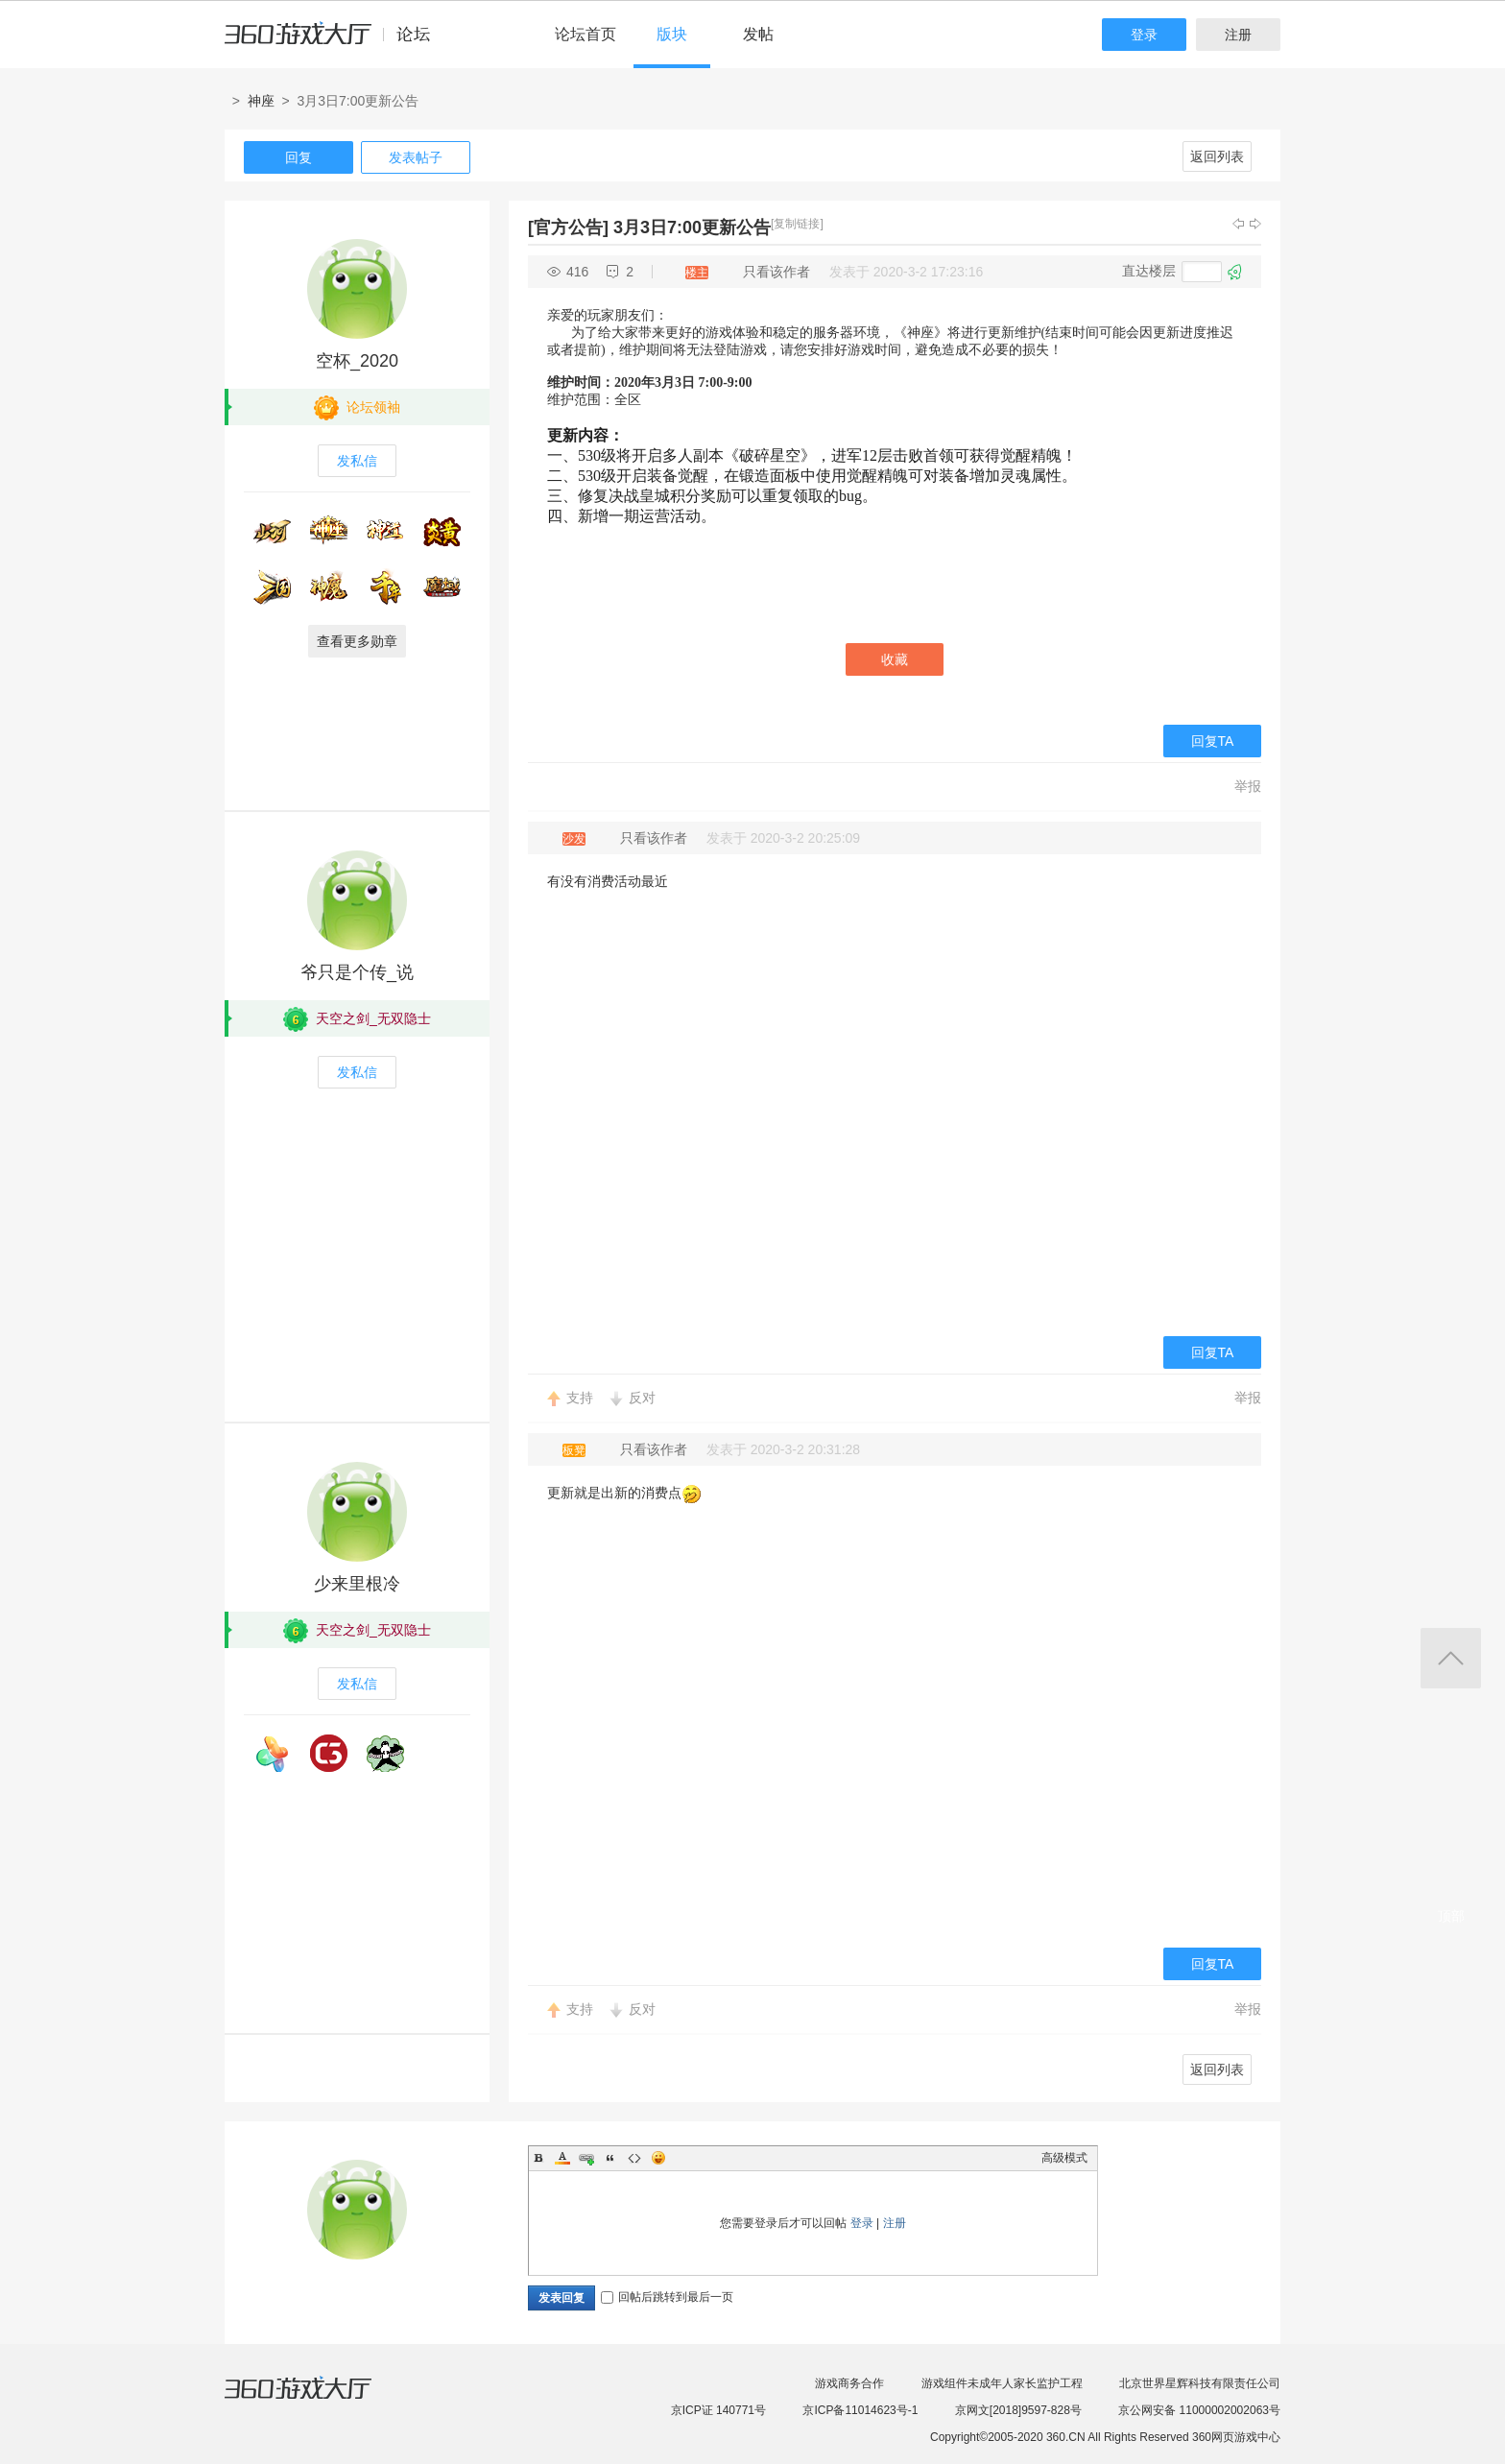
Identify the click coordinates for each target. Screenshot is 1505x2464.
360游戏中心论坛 (335, 42)
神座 (261, 100)
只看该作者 (776, 271)
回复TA (1212, 741)
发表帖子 (415, 157)
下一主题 (1255, 223)
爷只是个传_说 (357, 972)
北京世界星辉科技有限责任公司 (1199, 2383)
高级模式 (1064, 2158)
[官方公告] (568, 227)
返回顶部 (1451, 1658)
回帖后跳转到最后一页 (667, 2297)
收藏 (894, 659)
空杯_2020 (357, 361)
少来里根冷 (357, 1583)
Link (586, 2157)
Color (562, 2157)
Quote (610, 2157)
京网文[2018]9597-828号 (1018, 2410)
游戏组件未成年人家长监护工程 (1002, 2383)
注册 (1238, 34)
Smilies (658, 2157)
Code (634, 2157)
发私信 (357, 460)
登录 (1144, 34)
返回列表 (1217, 156)
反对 (642, 1397)
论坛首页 (585, 34)
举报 (1247, 786)
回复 (298, 157)
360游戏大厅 (318, 2400)
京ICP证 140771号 (718, 2410)
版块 (672, 34)
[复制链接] (797, 223)
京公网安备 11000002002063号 (1199, 2410)
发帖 (758, 34)
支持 (579, 1397)
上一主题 (1238, 223)
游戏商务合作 (849, 2383)
